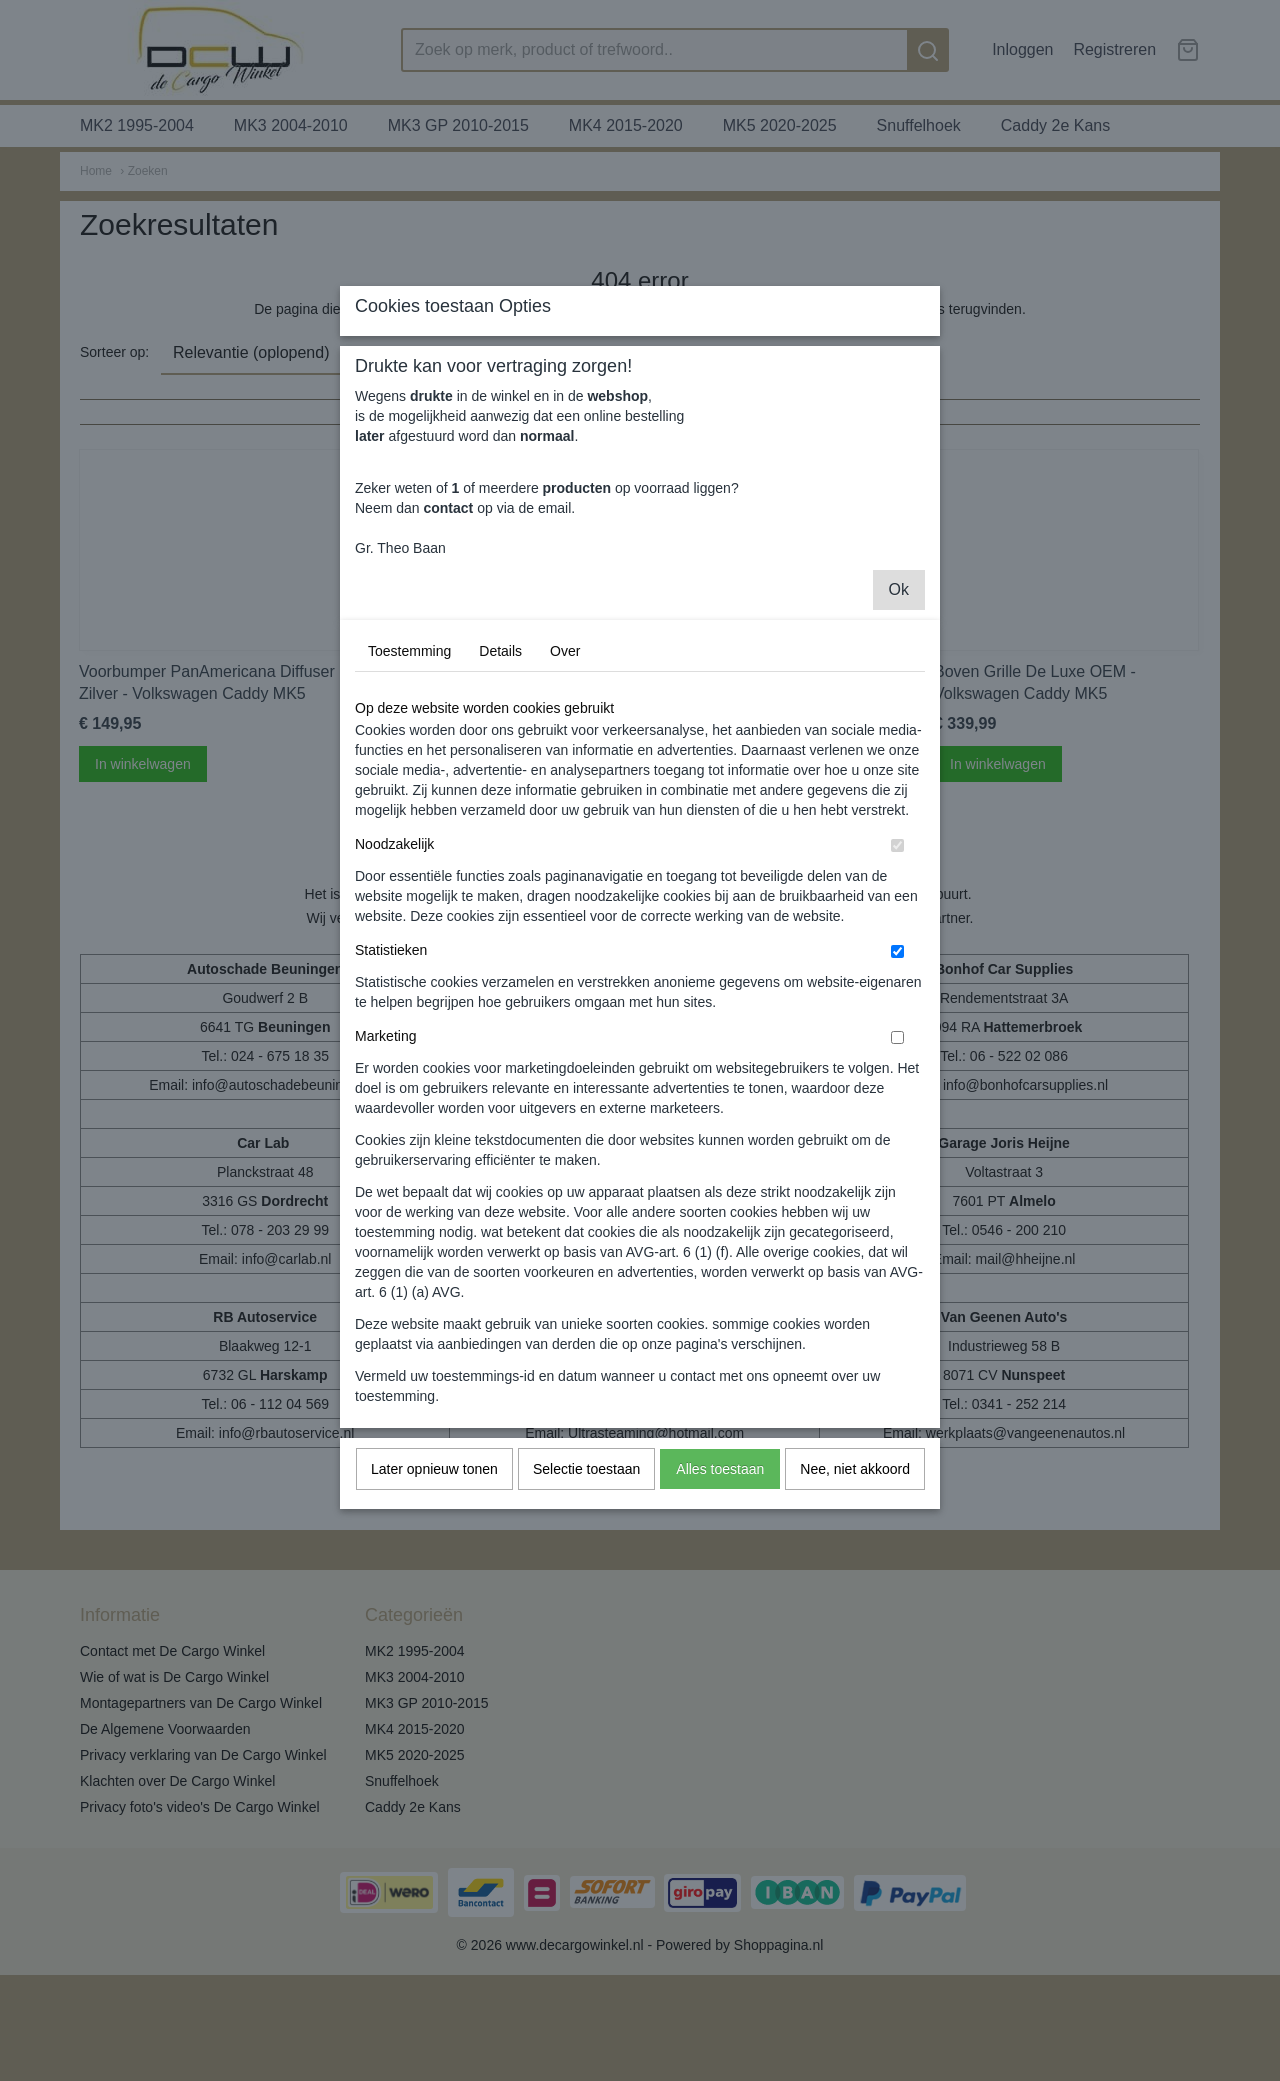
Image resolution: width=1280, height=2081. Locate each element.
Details (500, 829)
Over (565, 829)
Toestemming (409, 829)
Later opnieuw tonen (434, 1647)
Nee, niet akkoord (855, 1647)
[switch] (897, 1023)
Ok (899, 767)
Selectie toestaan (586, 1647)
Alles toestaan (720, 1647)
